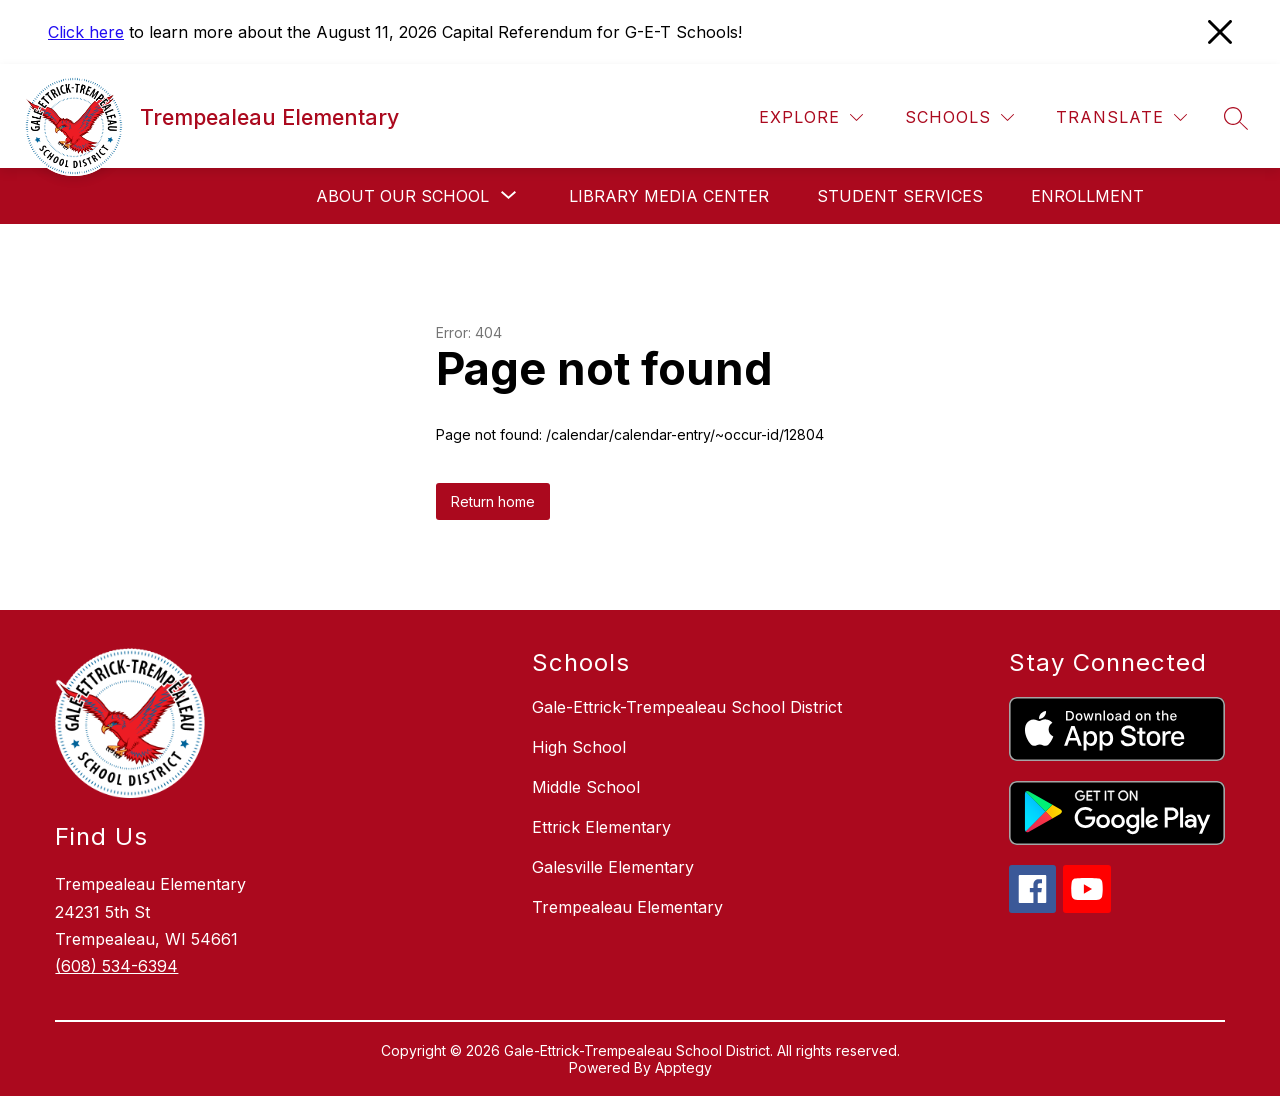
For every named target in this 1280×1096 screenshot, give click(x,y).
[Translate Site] (1121, 117)
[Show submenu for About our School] (402, 196)
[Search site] (1236, 118)
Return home (493, 501)
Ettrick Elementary (601, 827)
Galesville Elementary (613, 867)
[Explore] (811, 117)
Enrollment (1087, 196)
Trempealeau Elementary (627, 907)
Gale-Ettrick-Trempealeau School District (687, 707)
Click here (86, 32)
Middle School (586, 787)
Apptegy (683, 1067)
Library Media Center (669, 196)
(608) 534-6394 (116, 966)
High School (579, 747)
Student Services (900, 196)
